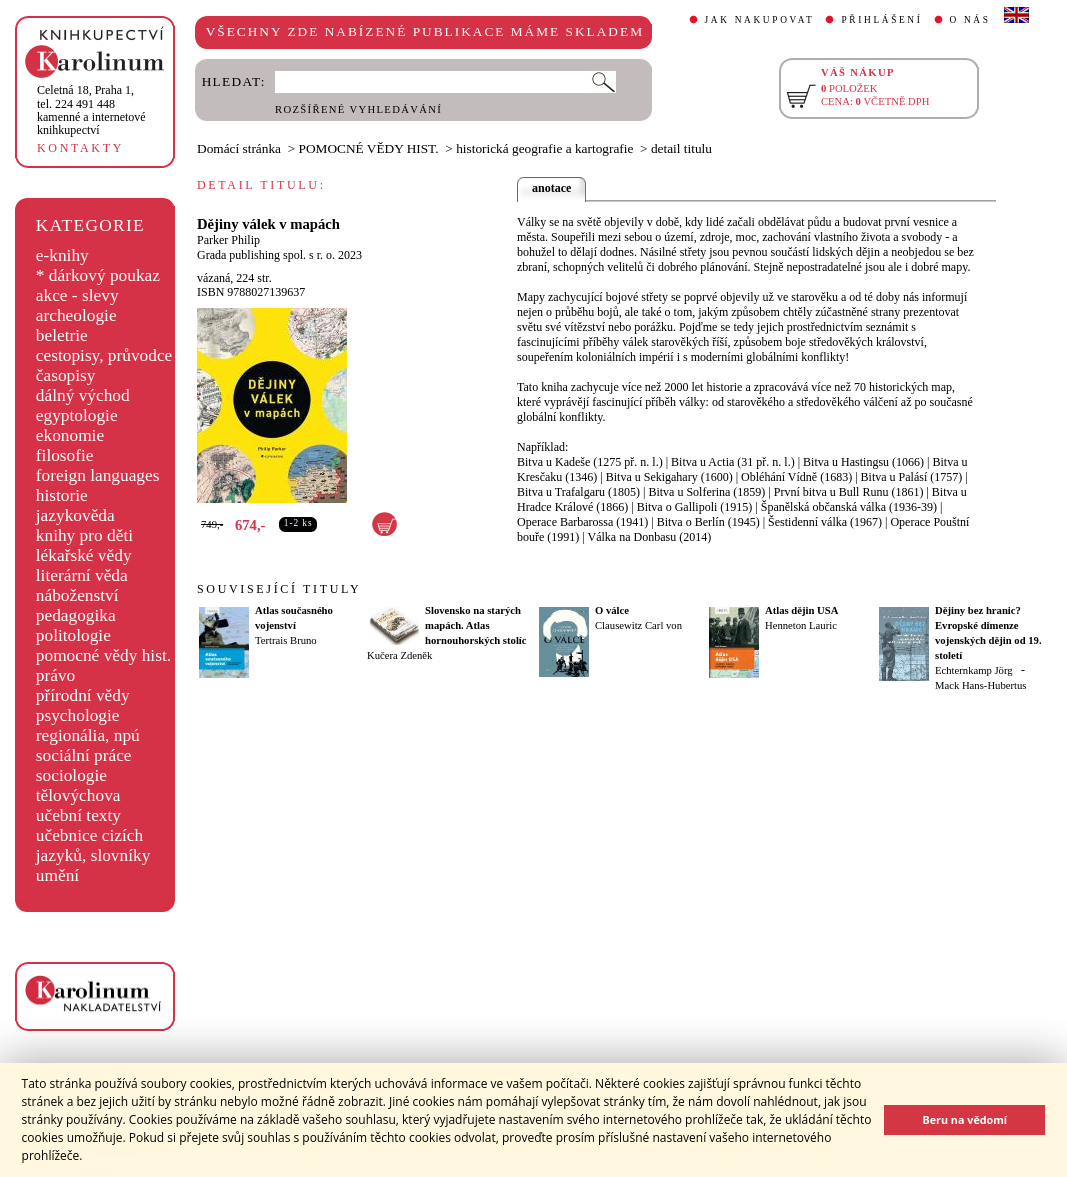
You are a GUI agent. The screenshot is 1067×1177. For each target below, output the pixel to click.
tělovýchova (78, 795)
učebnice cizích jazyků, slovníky (93, 845)
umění (57, 875)
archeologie (76, 315)
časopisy (66, 375)
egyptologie (77, 415)
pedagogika (76, 615)
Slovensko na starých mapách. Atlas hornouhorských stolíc (476, 625)
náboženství (77, 595)
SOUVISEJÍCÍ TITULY (279, 589)
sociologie (71, 775)
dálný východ (83, 395)
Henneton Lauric (801, 625)
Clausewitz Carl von (638, 625)
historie (62, 495)
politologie (73, 635)
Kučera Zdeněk (399, 655)
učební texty (78, 815)
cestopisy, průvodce (104, 355)
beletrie (62, 335)
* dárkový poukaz (98, 275)
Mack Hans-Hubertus (980, 685)
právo (55, 675)
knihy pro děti (84, 535)
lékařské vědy (84, 555)
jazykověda (75, 515)
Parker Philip (228, 240)
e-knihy (62, 255)
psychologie (78, 715)
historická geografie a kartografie (544, 148)
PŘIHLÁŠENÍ (881, 20)
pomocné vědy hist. (103, 655)
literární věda (82, 575)
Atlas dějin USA (801, 610)
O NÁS (970, 20)
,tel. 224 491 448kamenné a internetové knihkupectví (91, 110)
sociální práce (84, 755)
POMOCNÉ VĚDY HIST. (369, 148)
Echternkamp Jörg (974, 670)
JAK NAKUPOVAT (760, 20)
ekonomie (70, 435)
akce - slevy (77, 295)
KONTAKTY (80, 148)
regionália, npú (88, 735)
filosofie (65, 455)
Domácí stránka (239, 148)
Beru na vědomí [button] (964, 1119)
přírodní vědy (83, 695)
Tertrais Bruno (286, 640)
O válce (612, 610)
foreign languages (98, 475)
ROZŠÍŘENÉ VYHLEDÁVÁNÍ (358, 109)
